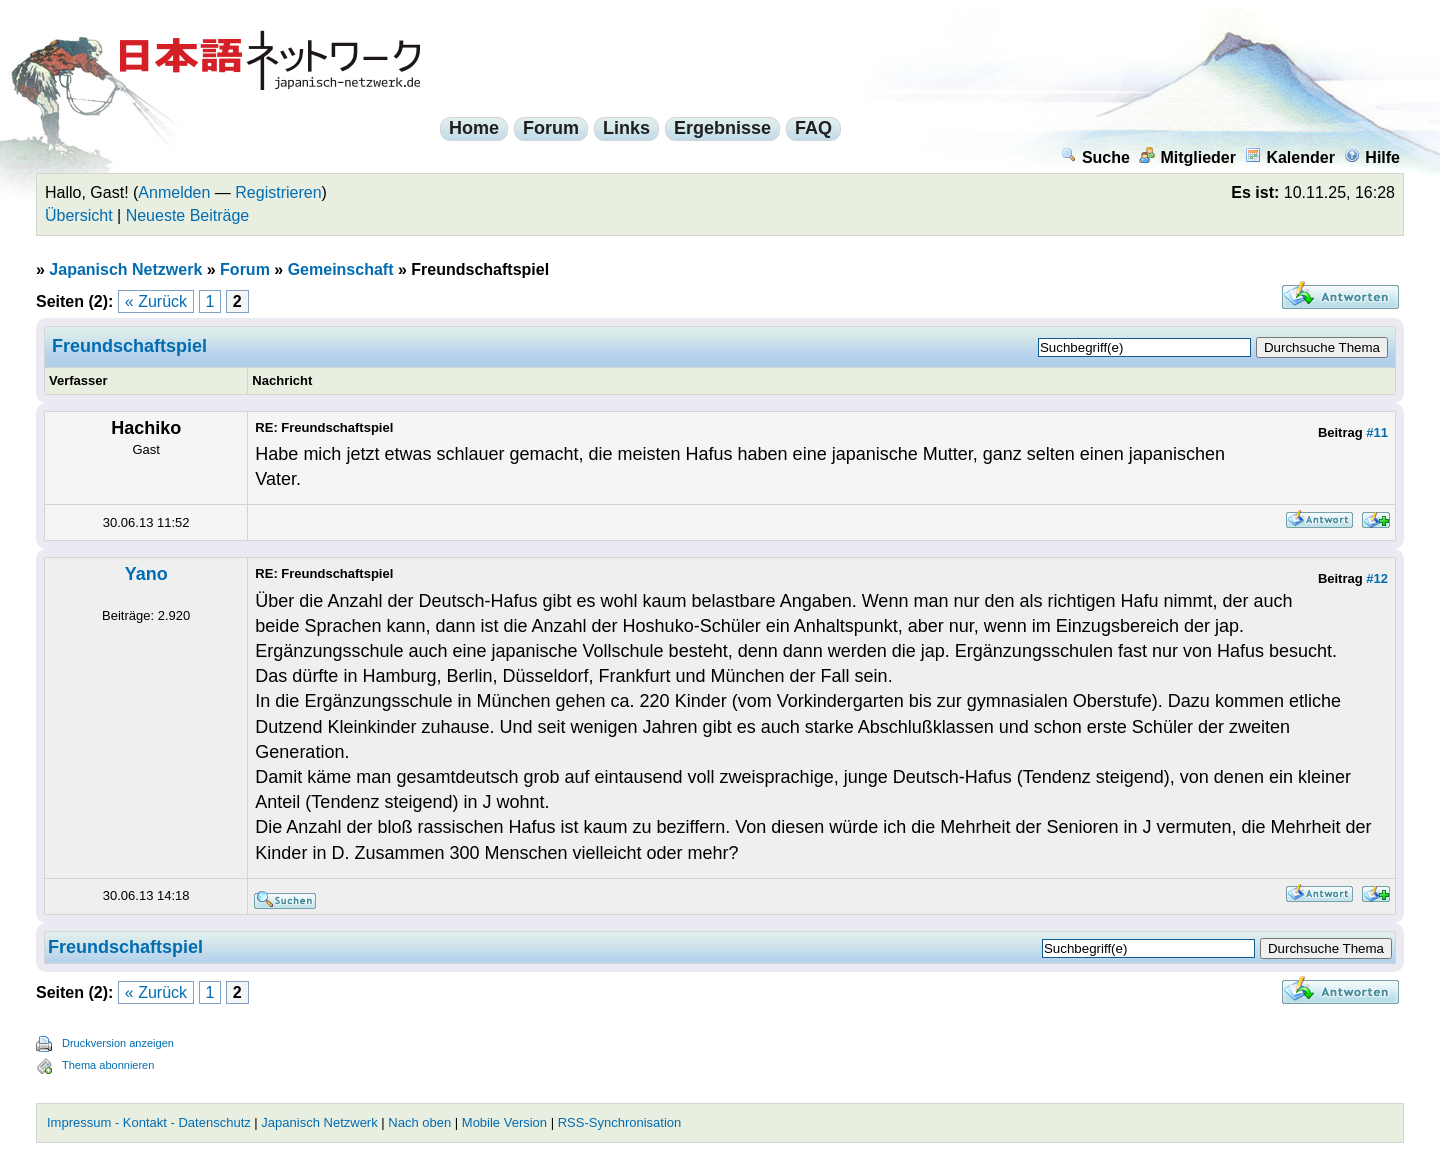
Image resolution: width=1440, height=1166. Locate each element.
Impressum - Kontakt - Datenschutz (149, 1122)
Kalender (1289, 157)
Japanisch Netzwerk (125, 269)
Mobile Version (504, 1122)
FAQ (813, 128)
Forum (551, 128)
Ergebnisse (722, 128)
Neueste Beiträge (188, 215)
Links (626, 128)
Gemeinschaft (341, 269)
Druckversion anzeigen (118, 1043)
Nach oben (419, 1122)
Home (474, 128)
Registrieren (278, 192)
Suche (1095, 157)
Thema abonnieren (108, 1065)
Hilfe (1372, 157)
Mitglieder (1187, 157)
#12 (1377, 578)
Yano (146, 574)
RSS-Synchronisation (620, 1122)
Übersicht (79, 215)
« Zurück (156, 301)
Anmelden (174, 192)
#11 (1377, 432)
